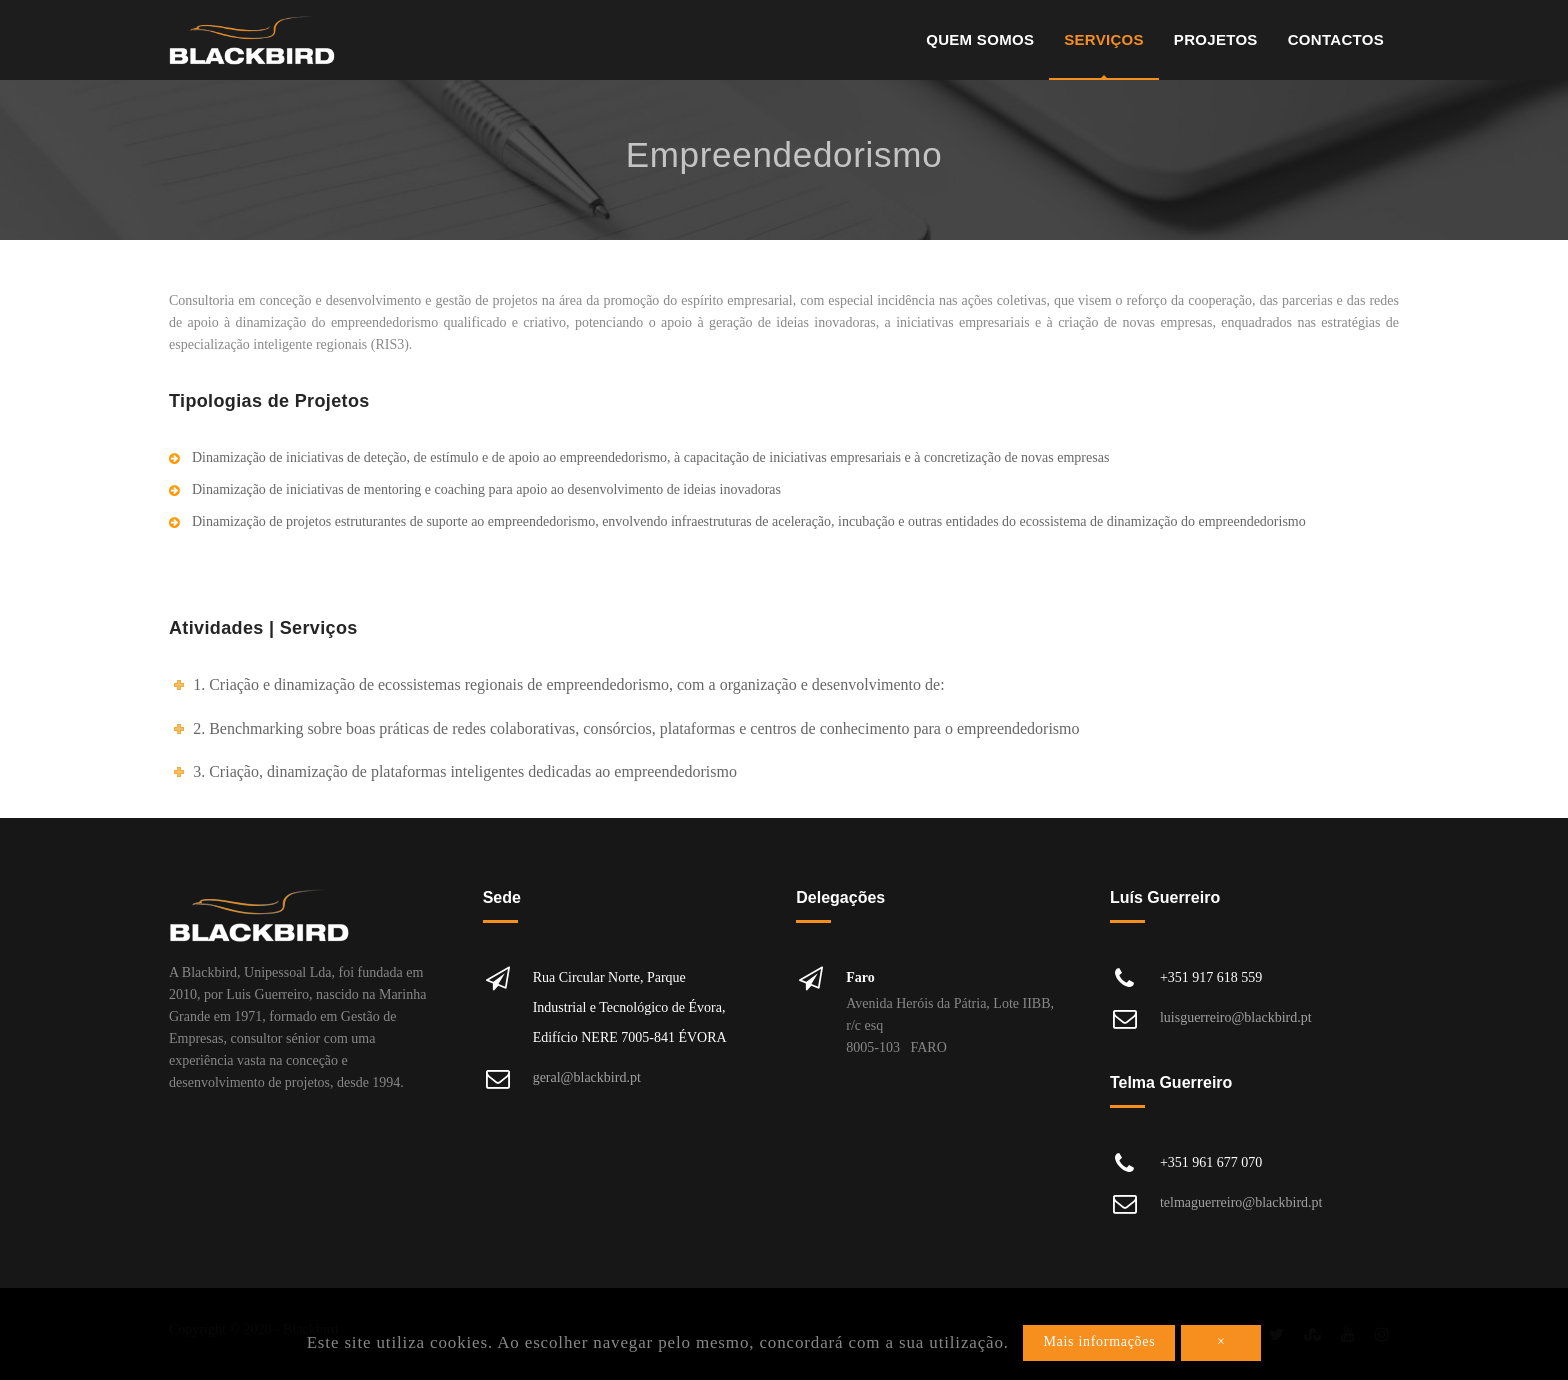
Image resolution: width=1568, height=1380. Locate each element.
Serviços (1104, 39)
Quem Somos (980, 39)
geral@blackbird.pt (587, 1077)
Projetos (1216, 39)
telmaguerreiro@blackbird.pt (1241, 1202)
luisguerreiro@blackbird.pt (1236, 1017)
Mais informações (1099, 1341)
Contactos (1336, 39)
